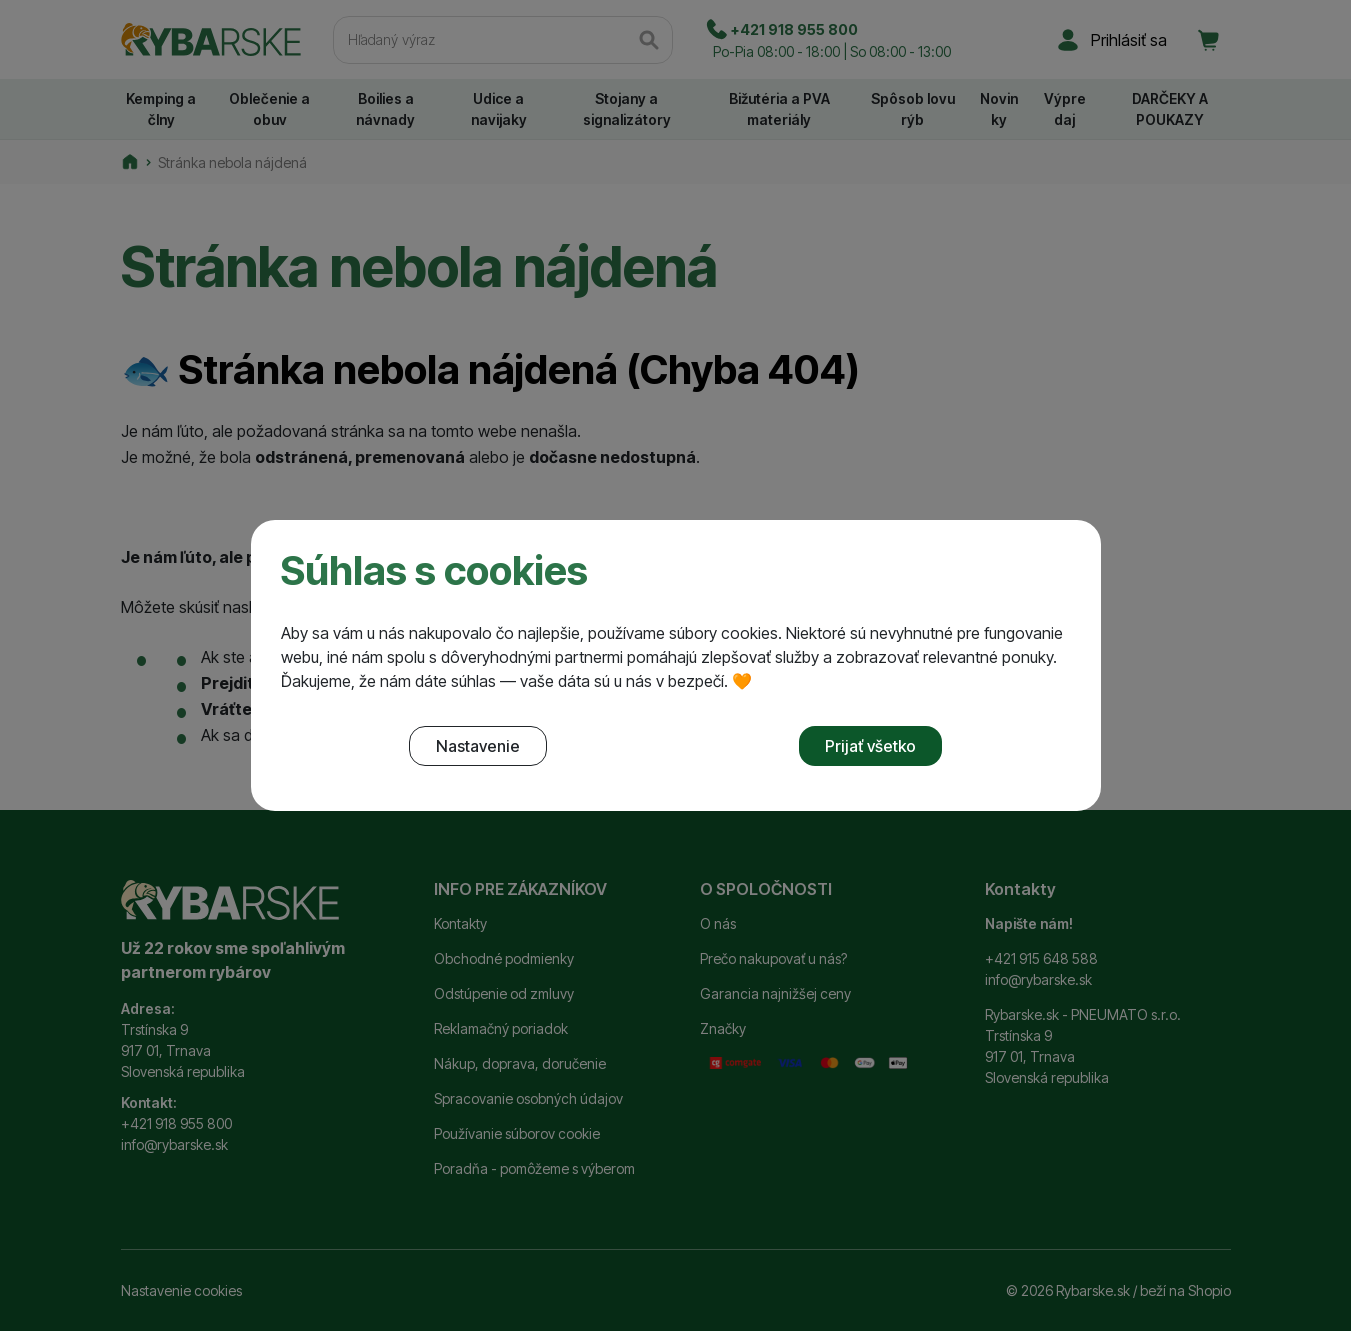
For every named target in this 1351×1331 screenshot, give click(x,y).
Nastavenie (478, 746)
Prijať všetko (870, 746)
